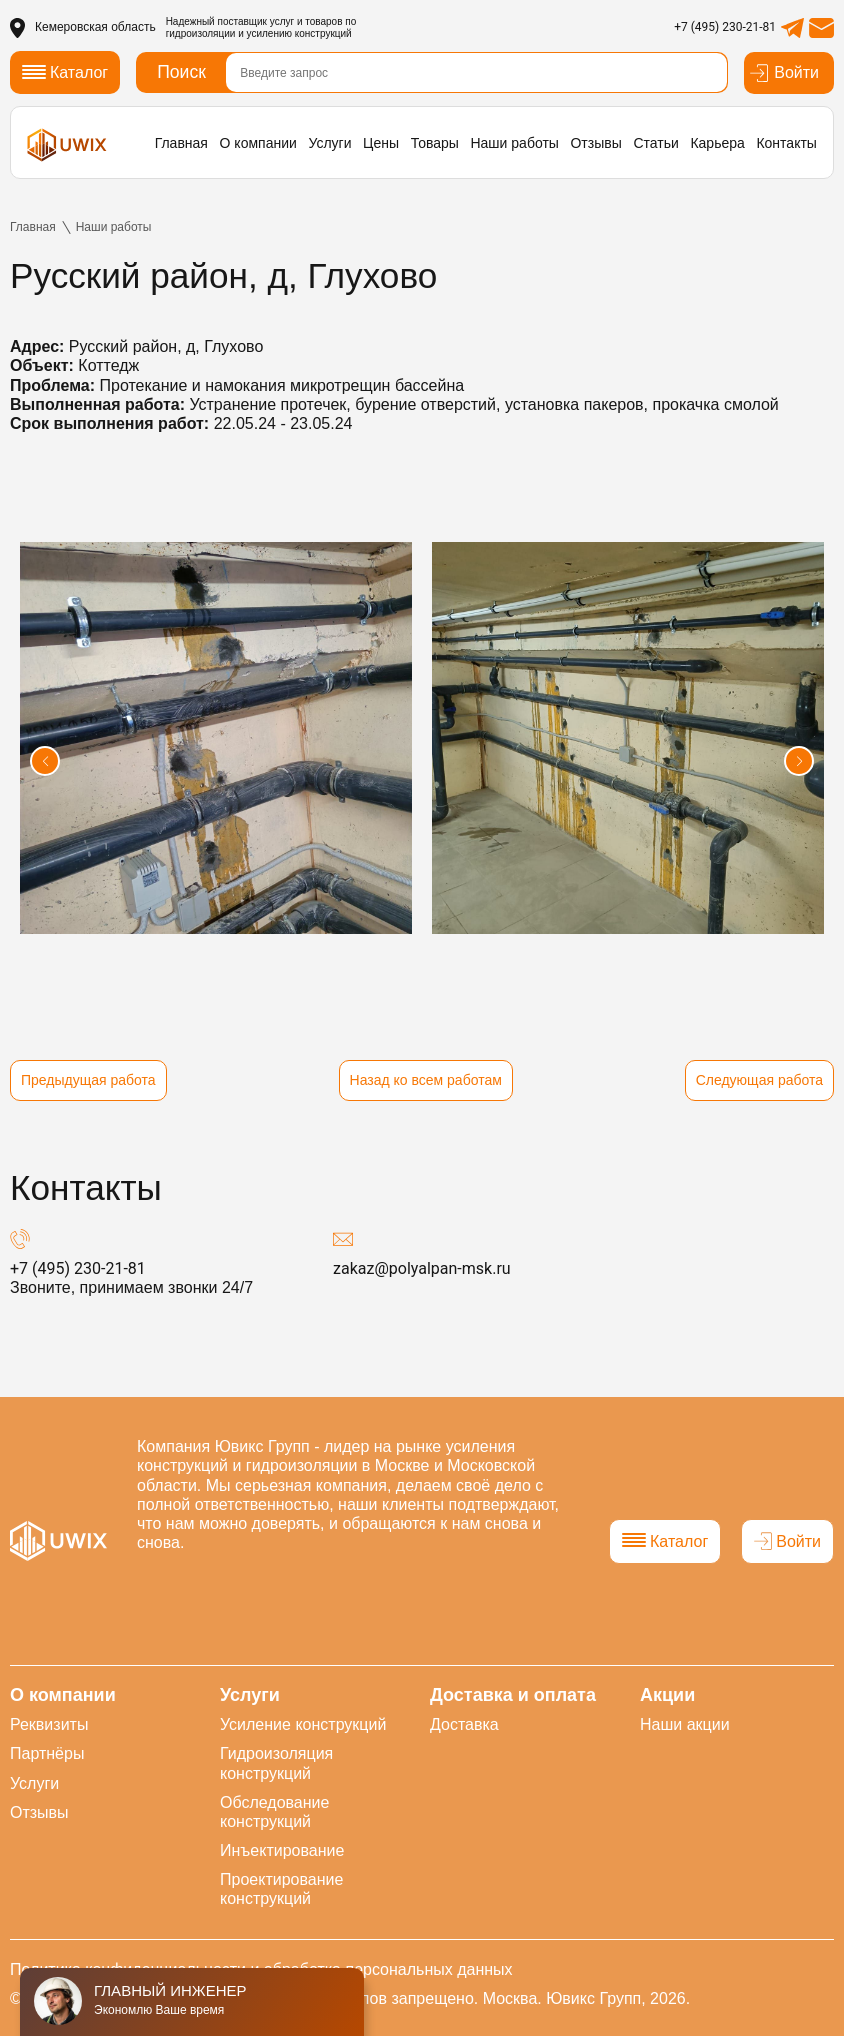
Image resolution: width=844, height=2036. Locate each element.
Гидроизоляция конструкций (276, 1763)
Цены (381, 143)
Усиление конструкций (303, 1724)
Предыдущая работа (88, 1080)
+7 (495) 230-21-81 (725, 27)
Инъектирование (282, 1850)
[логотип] (67, 145)
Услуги (329, 143)
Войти (784, 73)
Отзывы (595, 143)
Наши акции (685, 1724)
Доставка (464, 1724)
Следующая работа (759, 1080)
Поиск (181, 72)
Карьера (717, 143)
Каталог (665, 1541)
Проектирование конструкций (281, 1889)
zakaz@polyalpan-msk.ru (422, 1268)
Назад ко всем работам (426, 1080)
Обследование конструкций (274, 1812)
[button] (45, 761)
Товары (435, 143)
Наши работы (514, 143)
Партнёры (47, 1753)
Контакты (786, 143)
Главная (181, 143)
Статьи (655, 143)
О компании (258, 143)
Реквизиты (49, 1724)
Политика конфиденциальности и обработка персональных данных (261, 1969)
